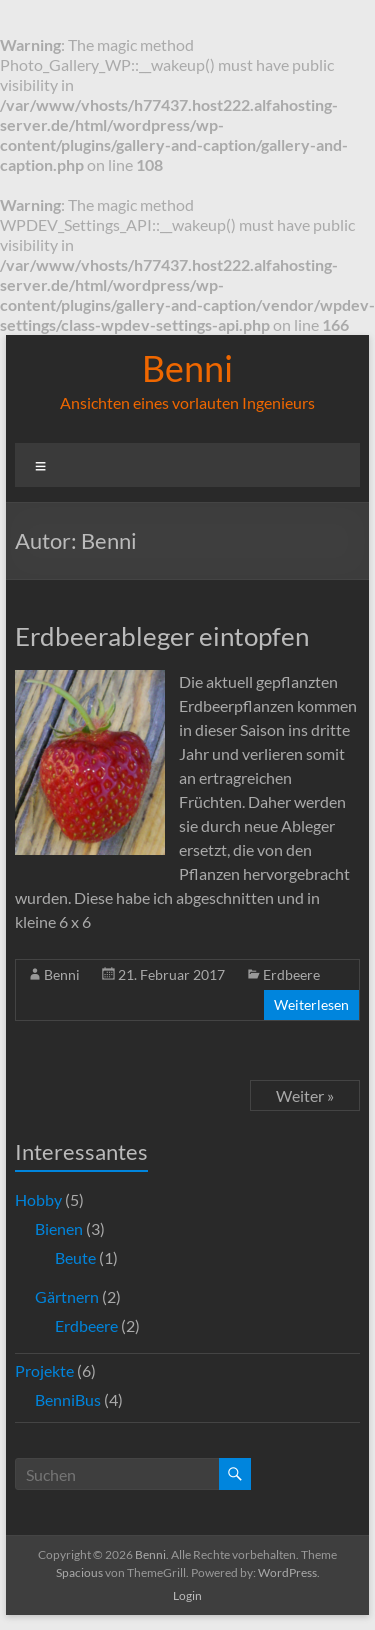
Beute (75, 1257)
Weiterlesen (311, 1004)
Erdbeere (291, 974)
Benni (187, 368)
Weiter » (305, 1095)
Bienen (59, 1228)
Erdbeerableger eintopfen (162, 636)
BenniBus (68, 1399)
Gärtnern (67, 1296)
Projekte (44, 1370)
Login (187, 1595)
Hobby (38, 1199)
